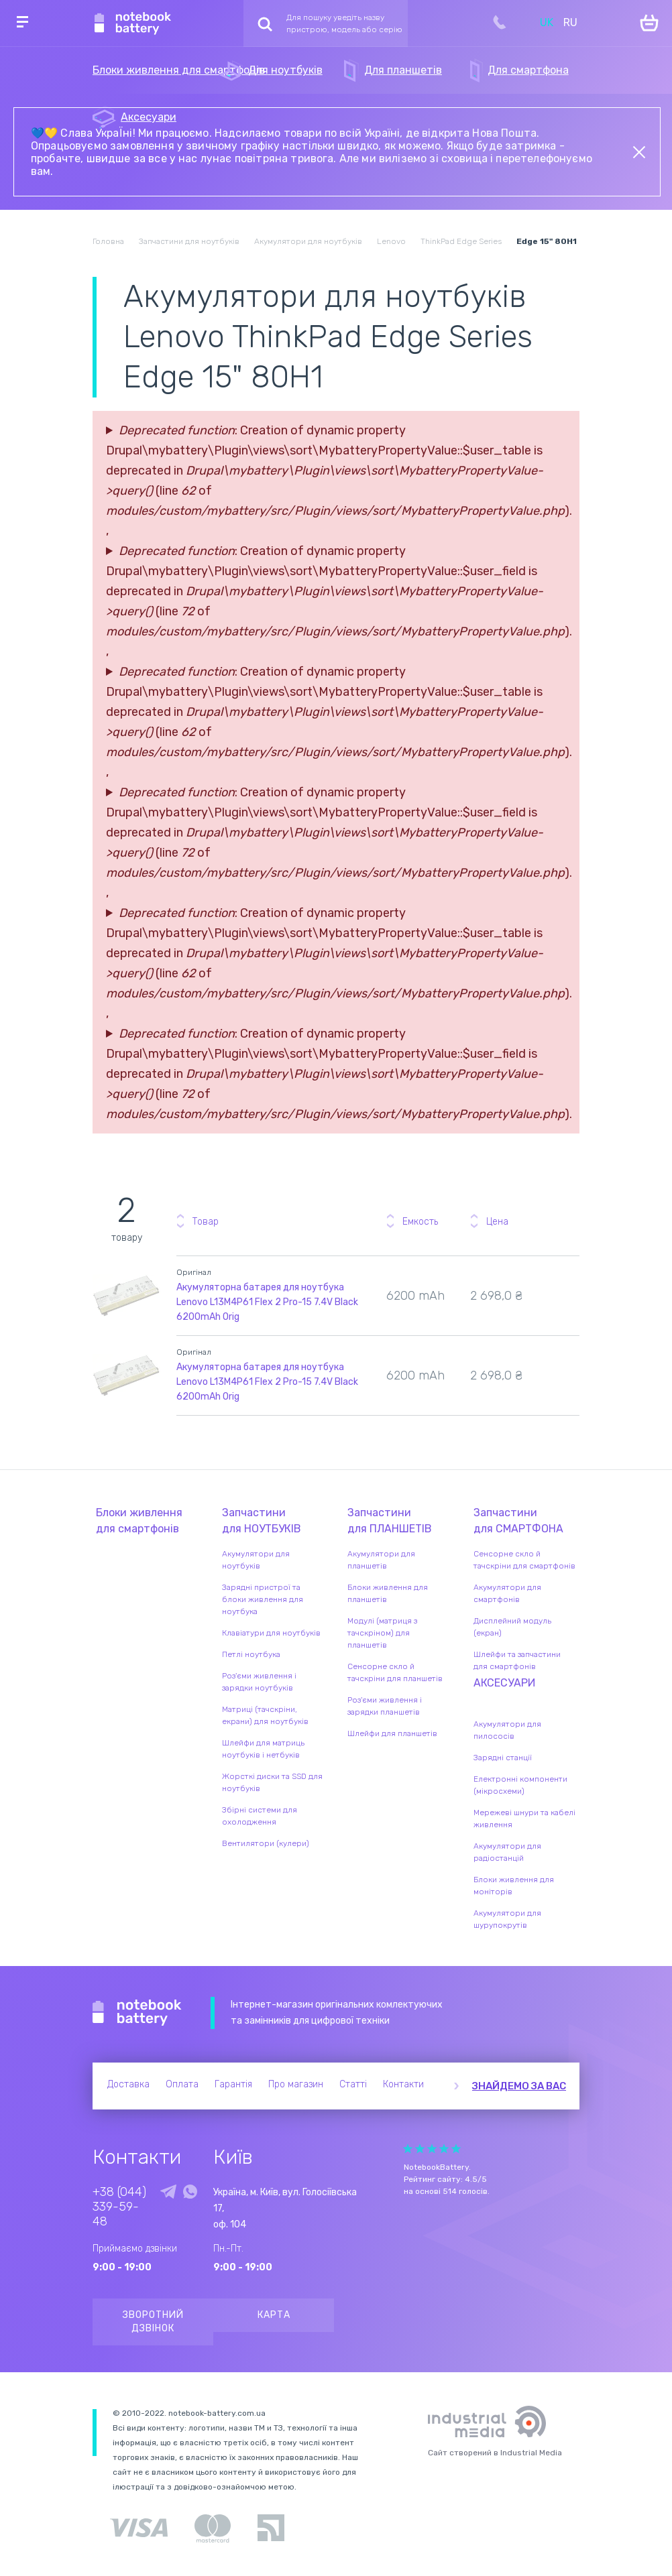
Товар (205, 1221)
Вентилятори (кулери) (265, 1843)
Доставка (128, 2084)
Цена (497, 1221)
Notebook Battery (137, 2013)
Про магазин (295, 2084)
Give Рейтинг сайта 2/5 (420, 2148)
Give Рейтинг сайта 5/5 (456, 2148)
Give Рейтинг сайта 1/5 (408, 2148)
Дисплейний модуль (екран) (512, 1627)
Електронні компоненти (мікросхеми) (520, 1785)
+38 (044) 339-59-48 (119, 2207)
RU (570, 22)
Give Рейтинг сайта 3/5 (432, 2148)
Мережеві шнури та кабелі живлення (524, 1818)
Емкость (420, 1221)
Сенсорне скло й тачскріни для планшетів (395, 1672)
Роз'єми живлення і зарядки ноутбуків (259, 1682)
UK (546, 22)
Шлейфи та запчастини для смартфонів (517, 1660)
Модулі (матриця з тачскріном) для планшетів (382, 1633)
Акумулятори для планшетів (381, 1560)
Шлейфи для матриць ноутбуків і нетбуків (263, 1749)
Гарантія (233, 2084)
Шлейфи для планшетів (392, 1733)
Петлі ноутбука (251, 1654)
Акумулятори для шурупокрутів (507, 1919)
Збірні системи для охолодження (259, 1816)
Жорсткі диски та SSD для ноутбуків (272, 1782)
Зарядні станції (502, 1757)
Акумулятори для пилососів (507, 1730)
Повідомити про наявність (567, 1286)
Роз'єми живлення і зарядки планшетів (384, 1706)
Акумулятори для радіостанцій (507, 1852)
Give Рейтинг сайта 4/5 (444, 2148)
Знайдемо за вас (519, 2086)
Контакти (403, 2084)
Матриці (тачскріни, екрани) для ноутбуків (265, 1715)
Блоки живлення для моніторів (513, 1885)
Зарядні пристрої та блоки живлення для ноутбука (262, 1599)
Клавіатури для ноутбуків (271, 1633)
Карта (274, 2315)
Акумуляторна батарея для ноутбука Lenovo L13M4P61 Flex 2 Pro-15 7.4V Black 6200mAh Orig (267, 1302)
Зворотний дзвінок (153, 2321)
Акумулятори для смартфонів (507, 1593)
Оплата (182, 2084)
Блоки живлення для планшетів (387, 1593)
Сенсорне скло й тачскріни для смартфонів (524, 1560)
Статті (353, 2084)
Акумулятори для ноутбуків (256, 1560)
